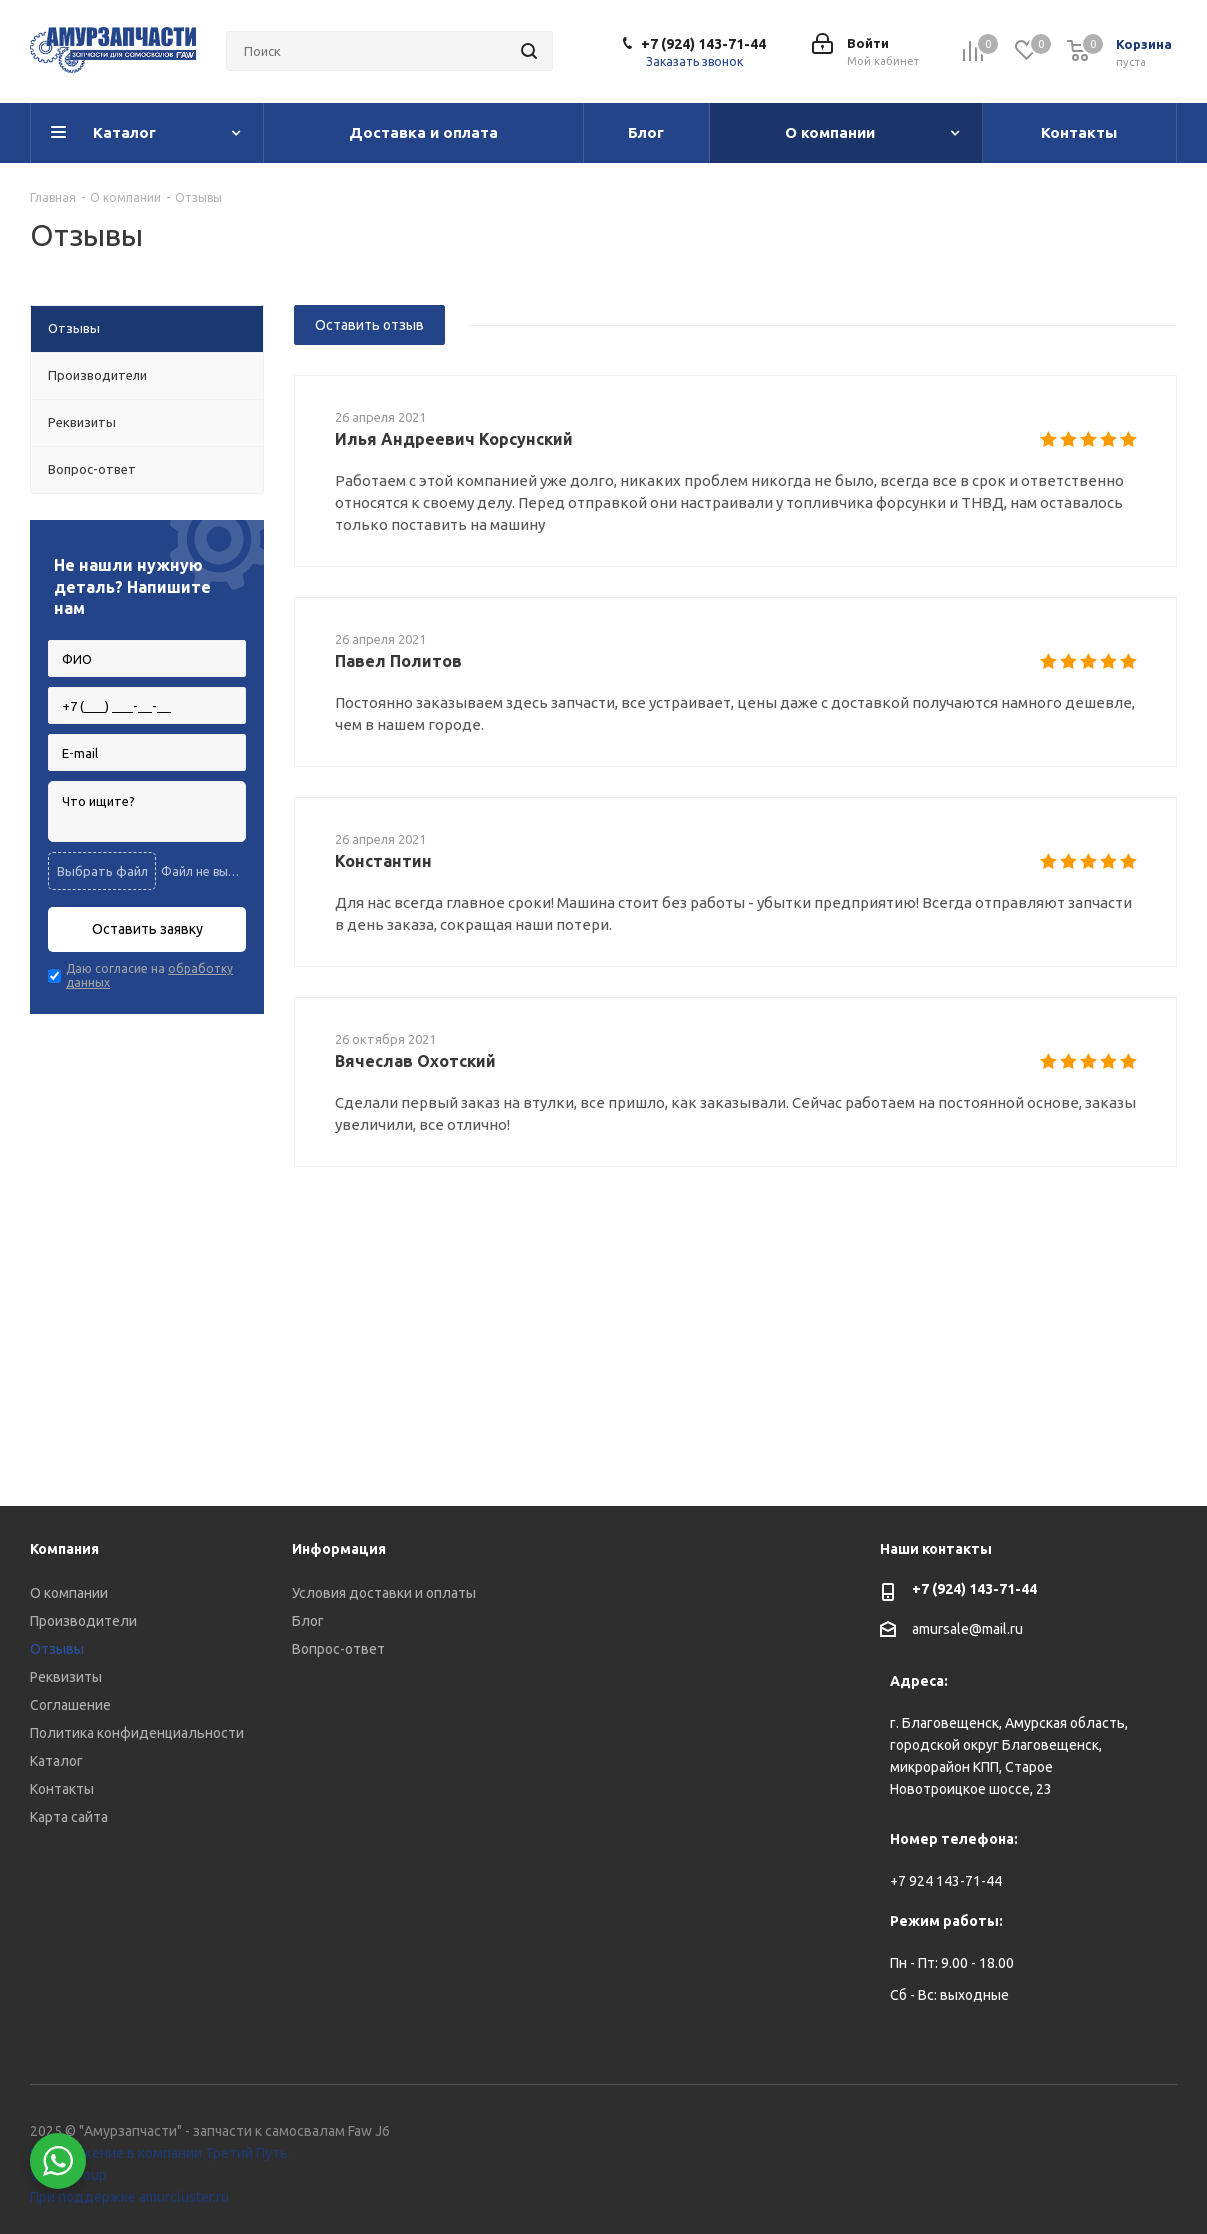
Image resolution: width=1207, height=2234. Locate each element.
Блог (308, 1621)
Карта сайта (69, 1817)
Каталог (56, 1761)
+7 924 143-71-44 (946, 1881)
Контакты (62, 1789)
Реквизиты (66, 1677)
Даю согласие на (149, 975)
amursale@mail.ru (967, 1629)
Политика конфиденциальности (137, 1733)
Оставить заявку (147, 929)
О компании (69, 1593)
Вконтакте (1112, 2134)
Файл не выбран (203, 871)
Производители (83, 1621)
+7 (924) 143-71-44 (703, 44)
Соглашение (70, 1705)
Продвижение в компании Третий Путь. (160, 2153)
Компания (64, 1549)
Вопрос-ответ (338, 1649)
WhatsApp (1162, 2134)
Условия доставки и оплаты (384, 1593)
